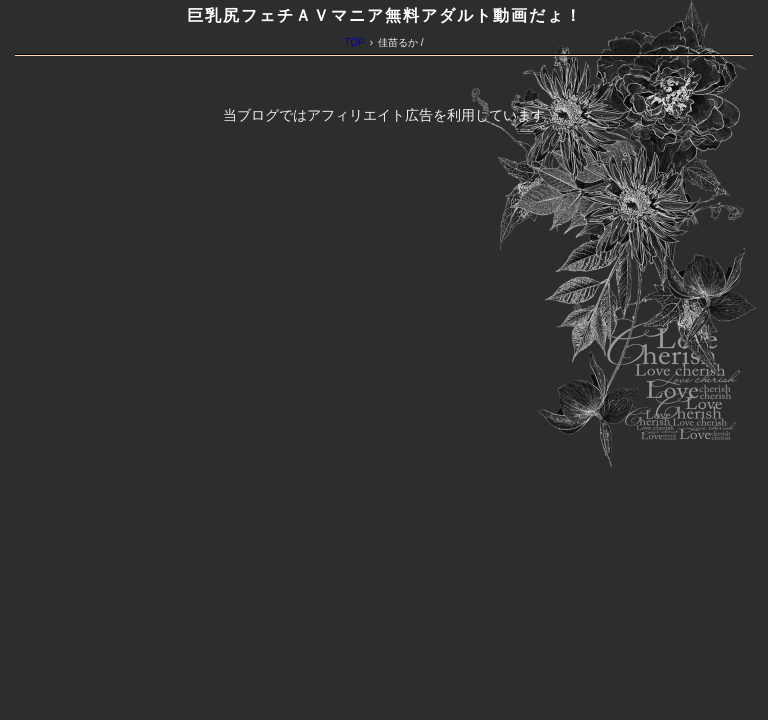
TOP (354, 42)
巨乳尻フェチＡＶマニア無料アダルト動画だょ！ (385, 15)
